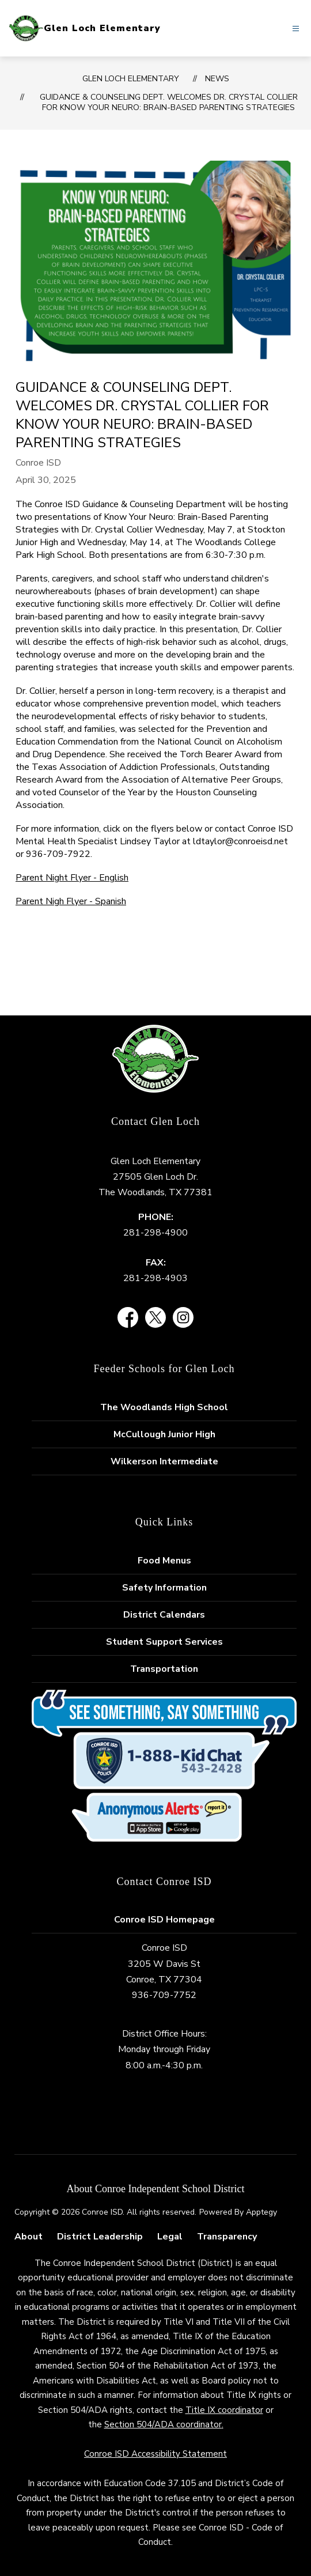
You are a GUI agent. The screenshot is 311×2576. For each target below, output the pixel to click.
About (28, 2236)
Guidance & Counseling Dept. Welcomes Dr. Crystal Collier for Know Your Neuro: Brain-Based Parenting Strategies (169, 102)
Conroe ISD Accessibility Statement (155, 2454)
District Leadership (100, 2236)
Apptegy (261, 2212)
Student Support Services (164, 1642)
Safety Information (164, 1587)
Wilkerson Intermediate (164, 1461)
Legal (170, 2236)
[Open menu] (295, 28)
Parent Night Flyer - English (72, 877)
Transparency (227, 2236)
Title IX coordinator (224, 2410)
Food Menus (164, 1560)
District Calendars (164, 1614)
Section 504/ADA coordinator (163, 2424)
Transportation (164, 1669)
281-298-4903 (155, 1278)
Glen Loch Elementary (130, 78)
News (217, 78)
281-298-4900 (155, 1232)
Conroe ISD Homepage (164, 1919)
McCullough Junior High (164, 1434)
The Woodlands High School (164, 1407)
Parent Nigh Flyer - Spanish (71, 901)
